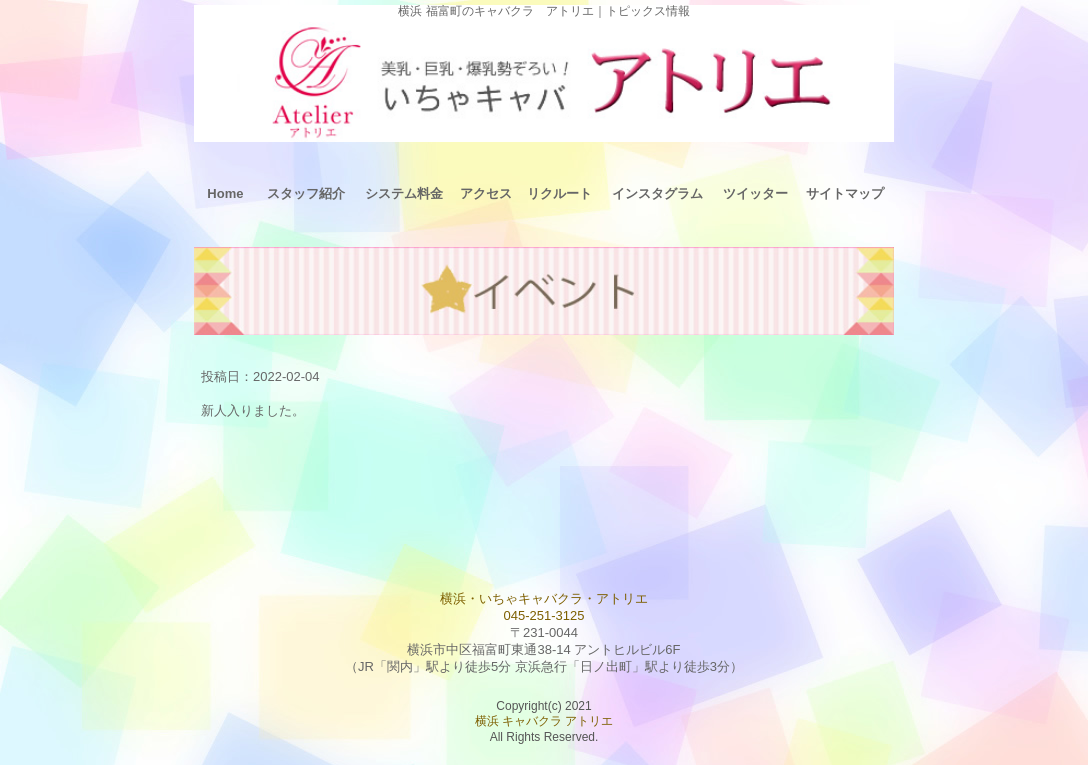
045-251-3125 (544, 615)
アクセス (486, 193)
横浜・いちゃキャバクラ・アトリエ (544, 598)
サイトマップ (845, 193)
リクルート (559, 193)
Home (225, 193)
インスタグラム (657, 193)
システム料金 (404, 193)
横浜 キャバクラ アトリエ (544, 721)
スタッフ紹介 (306, 193)
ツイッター (755, 193)
